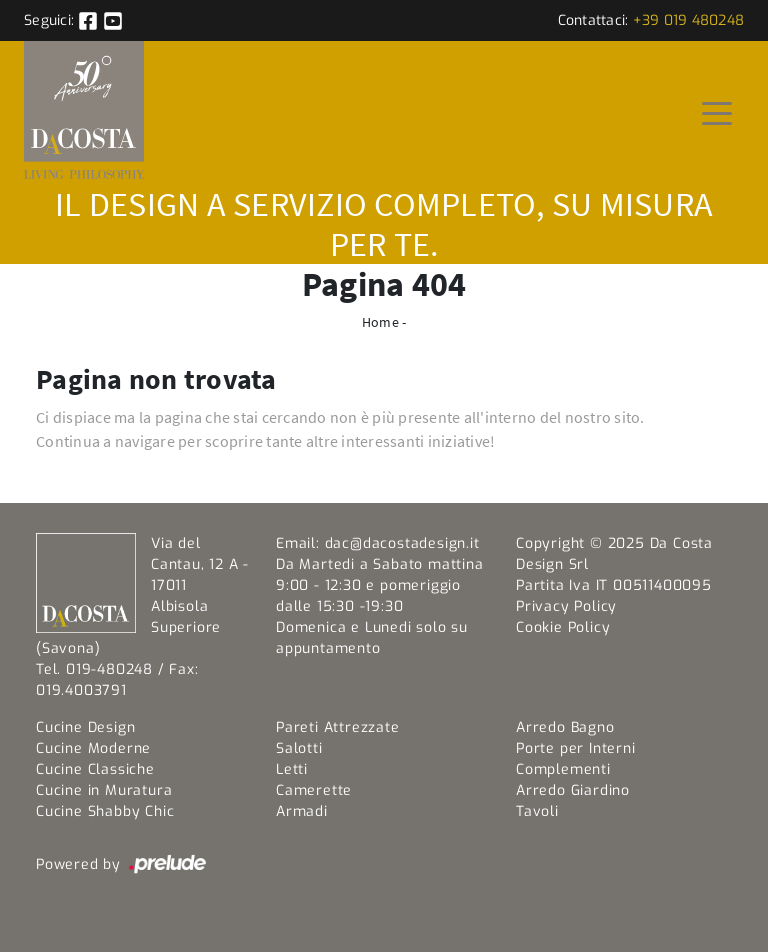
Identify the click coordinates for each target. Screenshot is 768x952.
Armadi (302, 811)
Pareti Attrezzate (338, 727)
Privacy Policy (566, 606)
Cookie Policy (563, 627)
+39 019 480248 (689, 20)
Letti (292, 769)
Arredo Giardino (573, 790)
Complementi (563, 769)
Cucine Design (85, 727)
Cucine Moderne (93, 748)
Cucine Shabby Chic (105, 811)
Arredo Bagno (565, 727)
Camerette (314, 790)
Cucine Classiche (95, 769)
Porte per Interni (576, 748)
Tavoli (537, 811)
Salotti (299, 748)
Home (380, 322)
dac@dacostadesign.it (402, 543)
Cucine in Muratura (104, 790)
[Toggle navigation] (717, 112)
